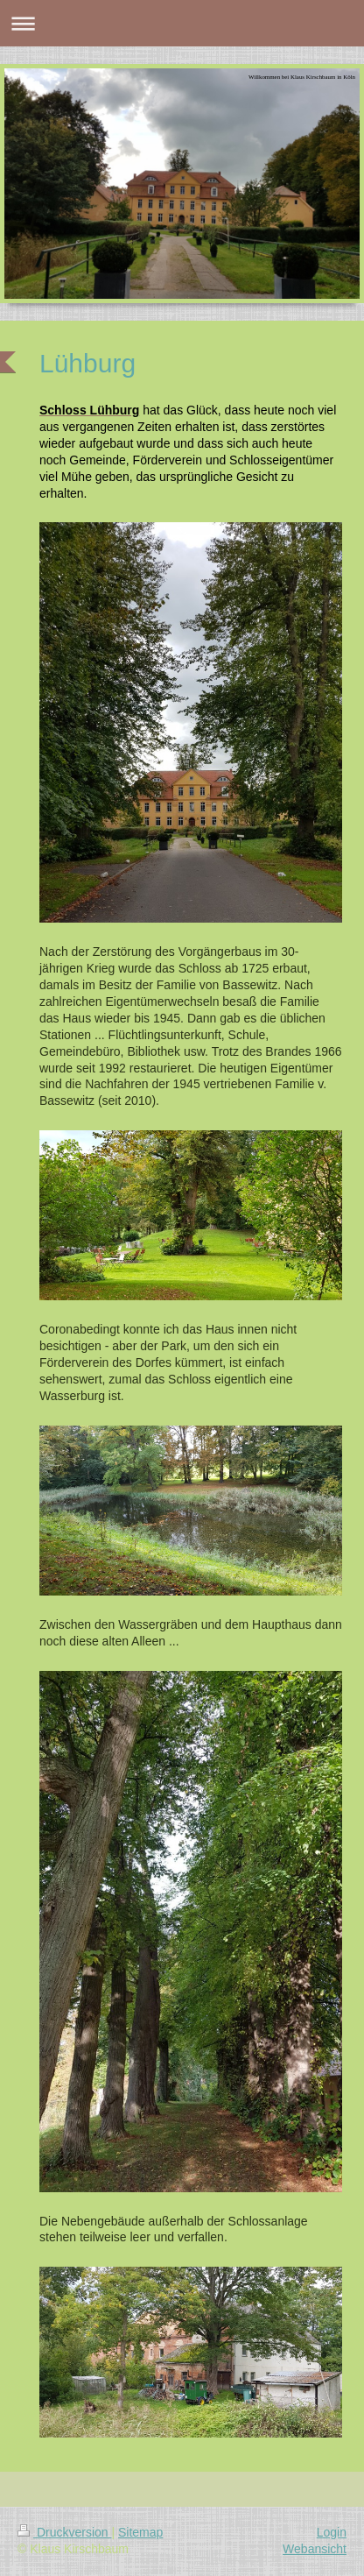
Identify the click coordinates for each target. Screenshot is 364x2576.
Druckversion (64, 2532)
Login (331, 2532)
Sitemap (140, 2532)
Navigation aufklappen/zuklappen (182, 23)
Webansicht (314, 2549)
